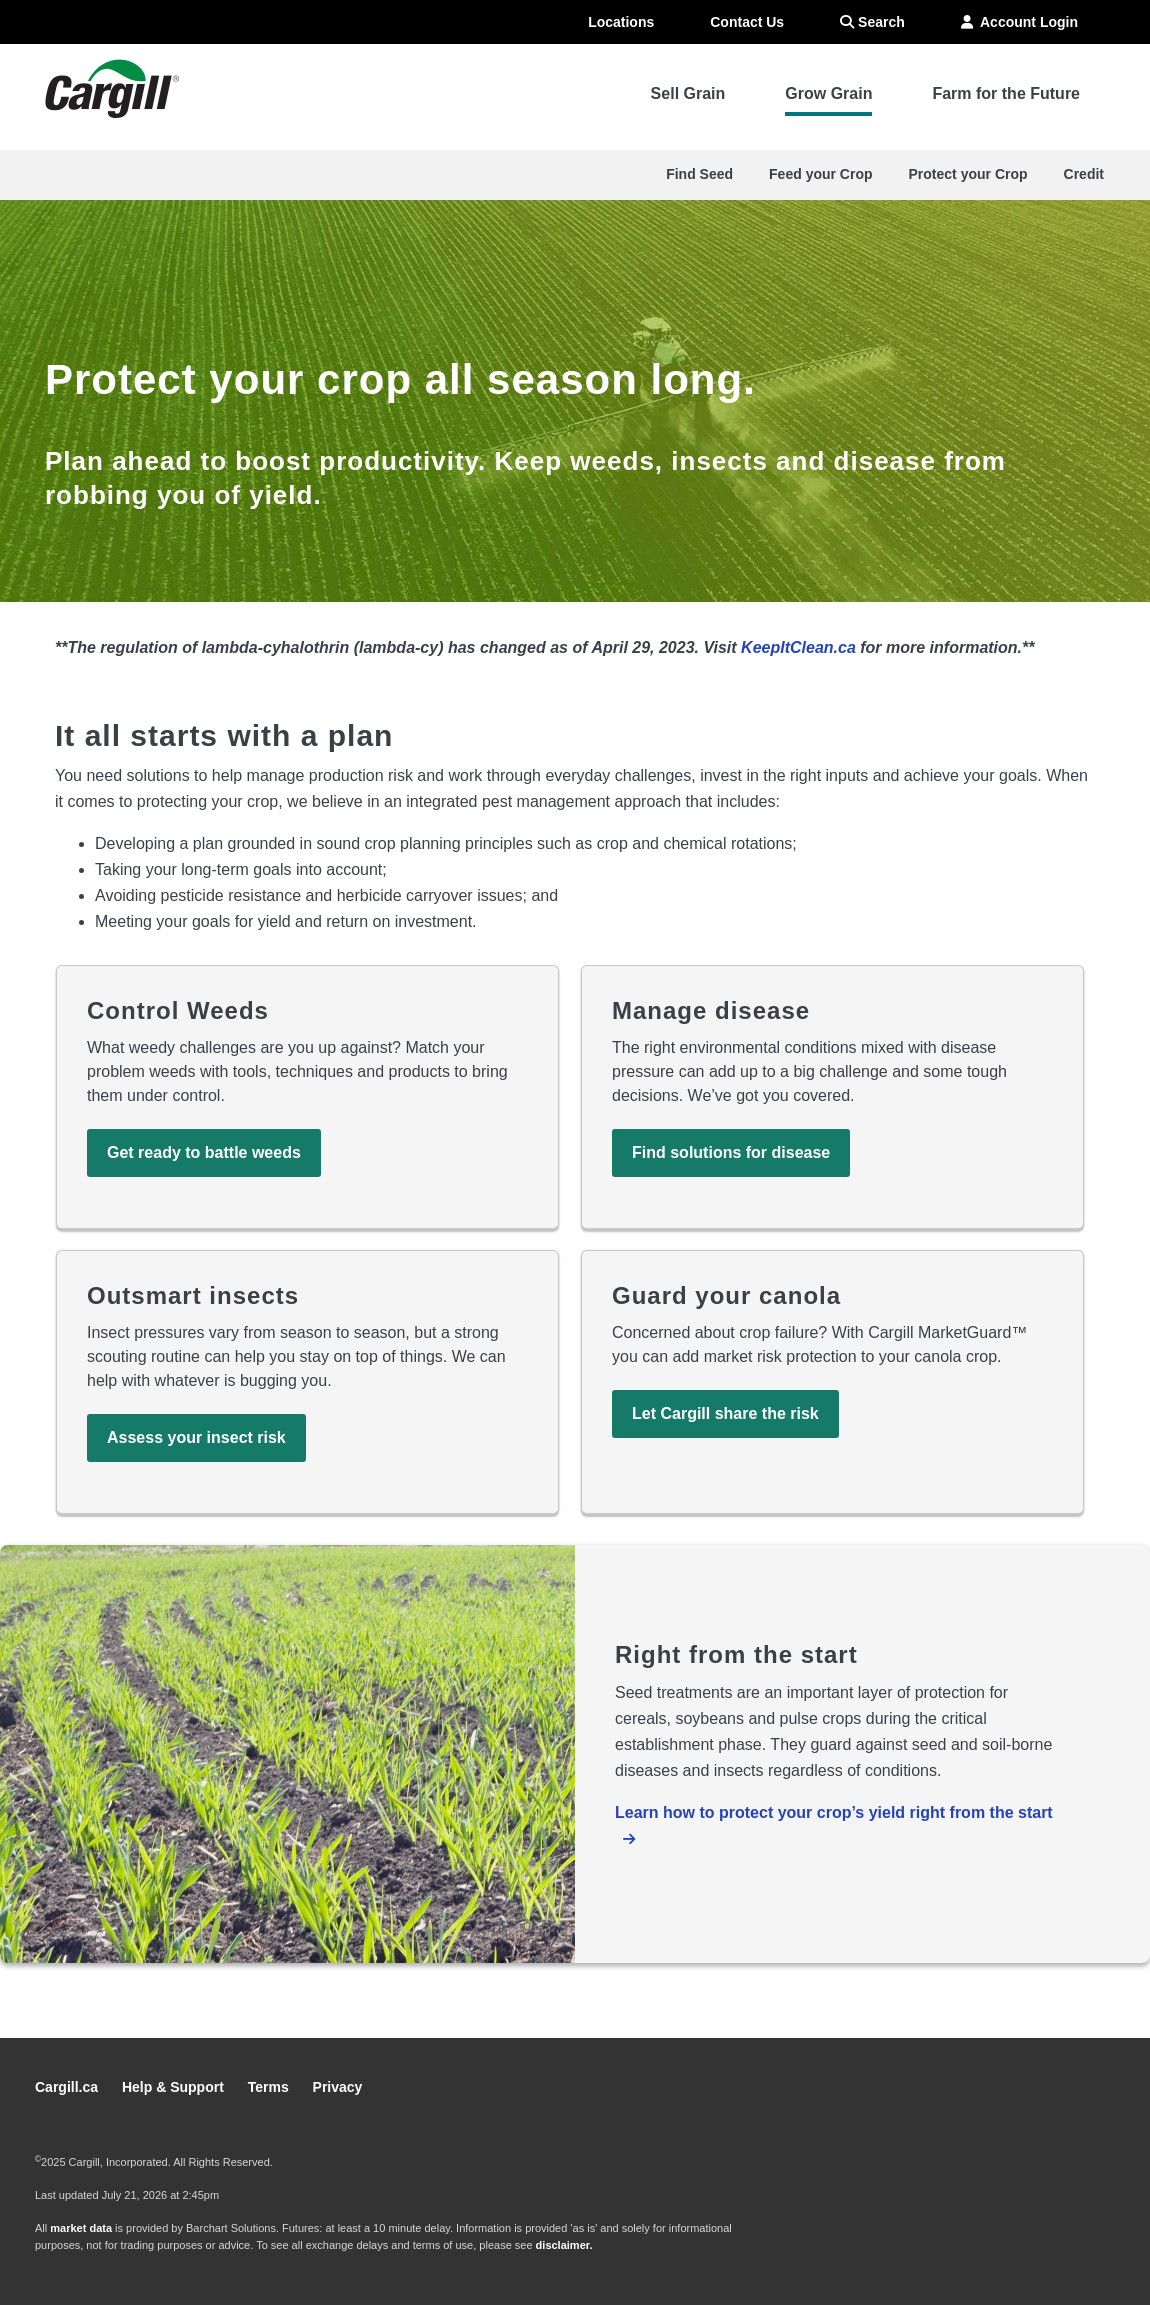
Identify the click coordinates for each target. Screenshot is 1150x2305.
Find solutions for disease (731, 1152)
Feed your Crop (820, 174)
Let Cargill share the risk (725, 1413)
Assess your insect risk (196, 1437)
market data (81, 2228)
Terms (270, 2087)
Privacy (338, 2087)
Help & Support (175, 2087)
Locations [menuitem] (621, 22)
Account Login (1019, 22)
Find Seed (699, 174)
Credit (1084, 174)
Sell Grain (688, 93)
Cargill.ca (68, 2087)
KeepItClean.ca (798, 647)
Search (872, 22)
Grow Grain (828, 93)
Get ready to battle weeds (204, 1152)
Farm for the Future (1006, 93)
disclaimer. (564, 2245)
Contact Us (747, 22)
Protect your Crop (968, 174)
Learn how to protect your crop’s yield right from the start (834, 1812)
